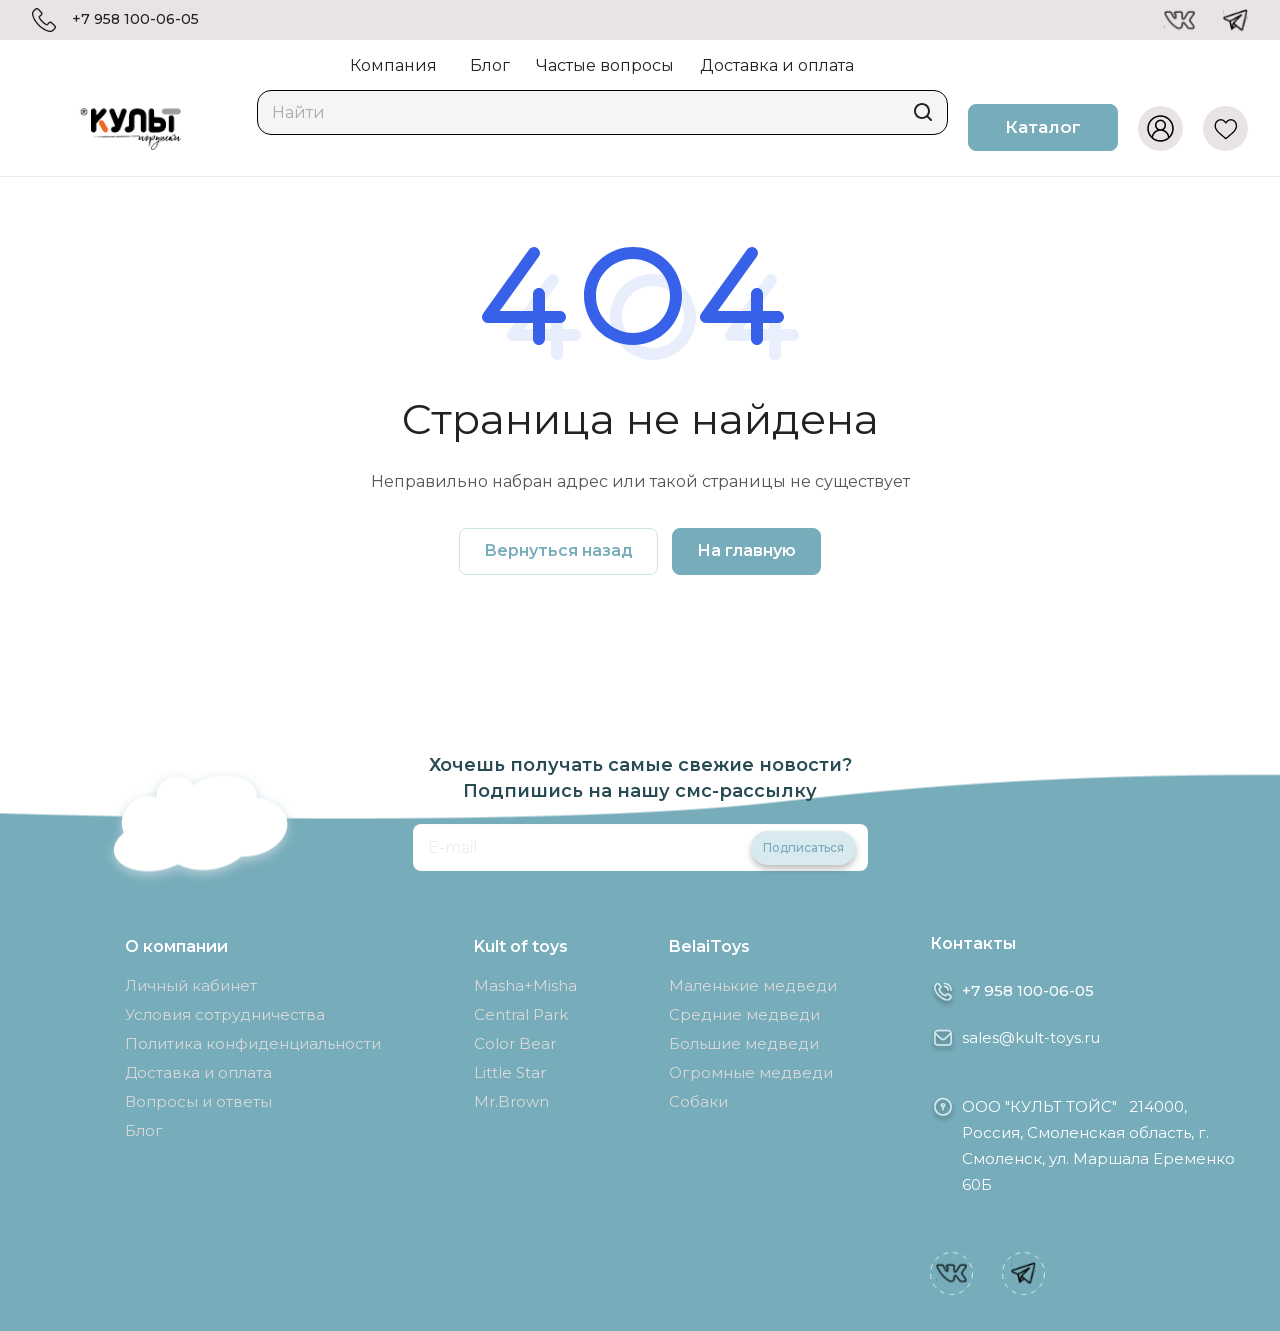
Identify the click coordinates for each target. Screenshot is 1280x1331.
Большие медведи (744, 1043)
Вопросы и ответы (198, 1101)
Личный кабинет (191, 985)
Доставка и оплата (198, 1072)
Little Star (510, 1072)
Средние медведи (744, 1014)
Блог (144, 1130)
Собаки (698, 1101)
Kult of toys (521, 946)
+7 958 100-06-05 (135, 19)
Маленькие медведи (753, 985)
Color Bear (515, 1043)
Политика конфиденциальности (253, 1043)
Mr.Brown (511, 1101)
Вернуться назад (558, 550)
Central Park (521, 1014)
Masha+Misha (525, 985)
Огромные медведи (751, 1072)
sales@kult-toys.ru (1031, 1037)
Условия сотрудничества (225, 1014)
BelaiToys (709, 946)
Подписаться (803, 847)
